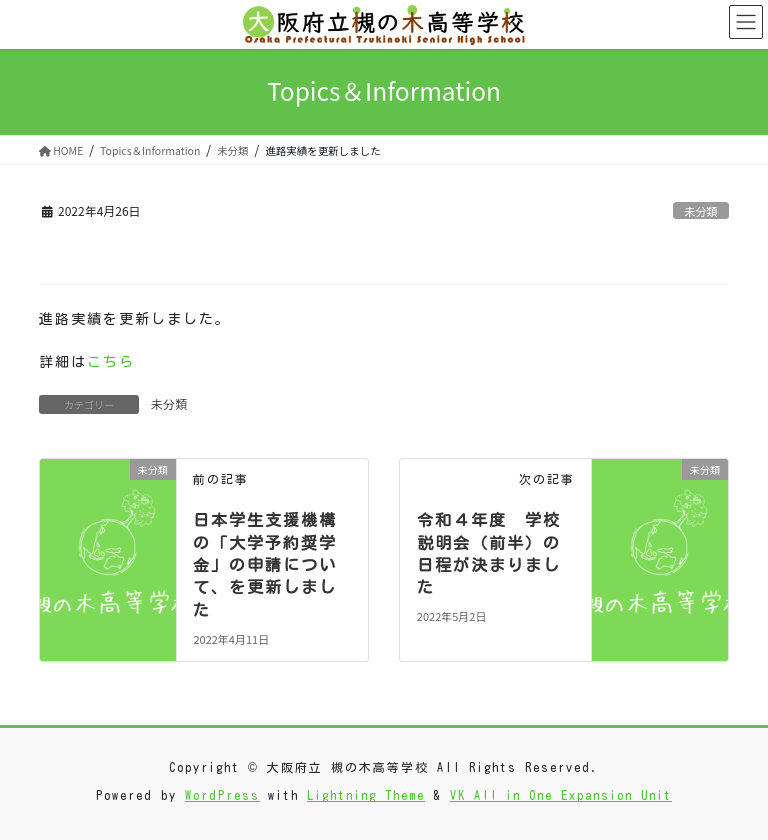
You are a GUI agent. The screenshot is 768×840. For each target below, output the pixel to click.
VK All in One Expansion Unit (561, 795)
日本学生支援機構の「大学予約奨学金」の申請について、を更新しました (265, 565)
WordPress (222, 795)
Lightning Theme (366, 795)
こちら (111, 362)
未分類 (701, 211)
